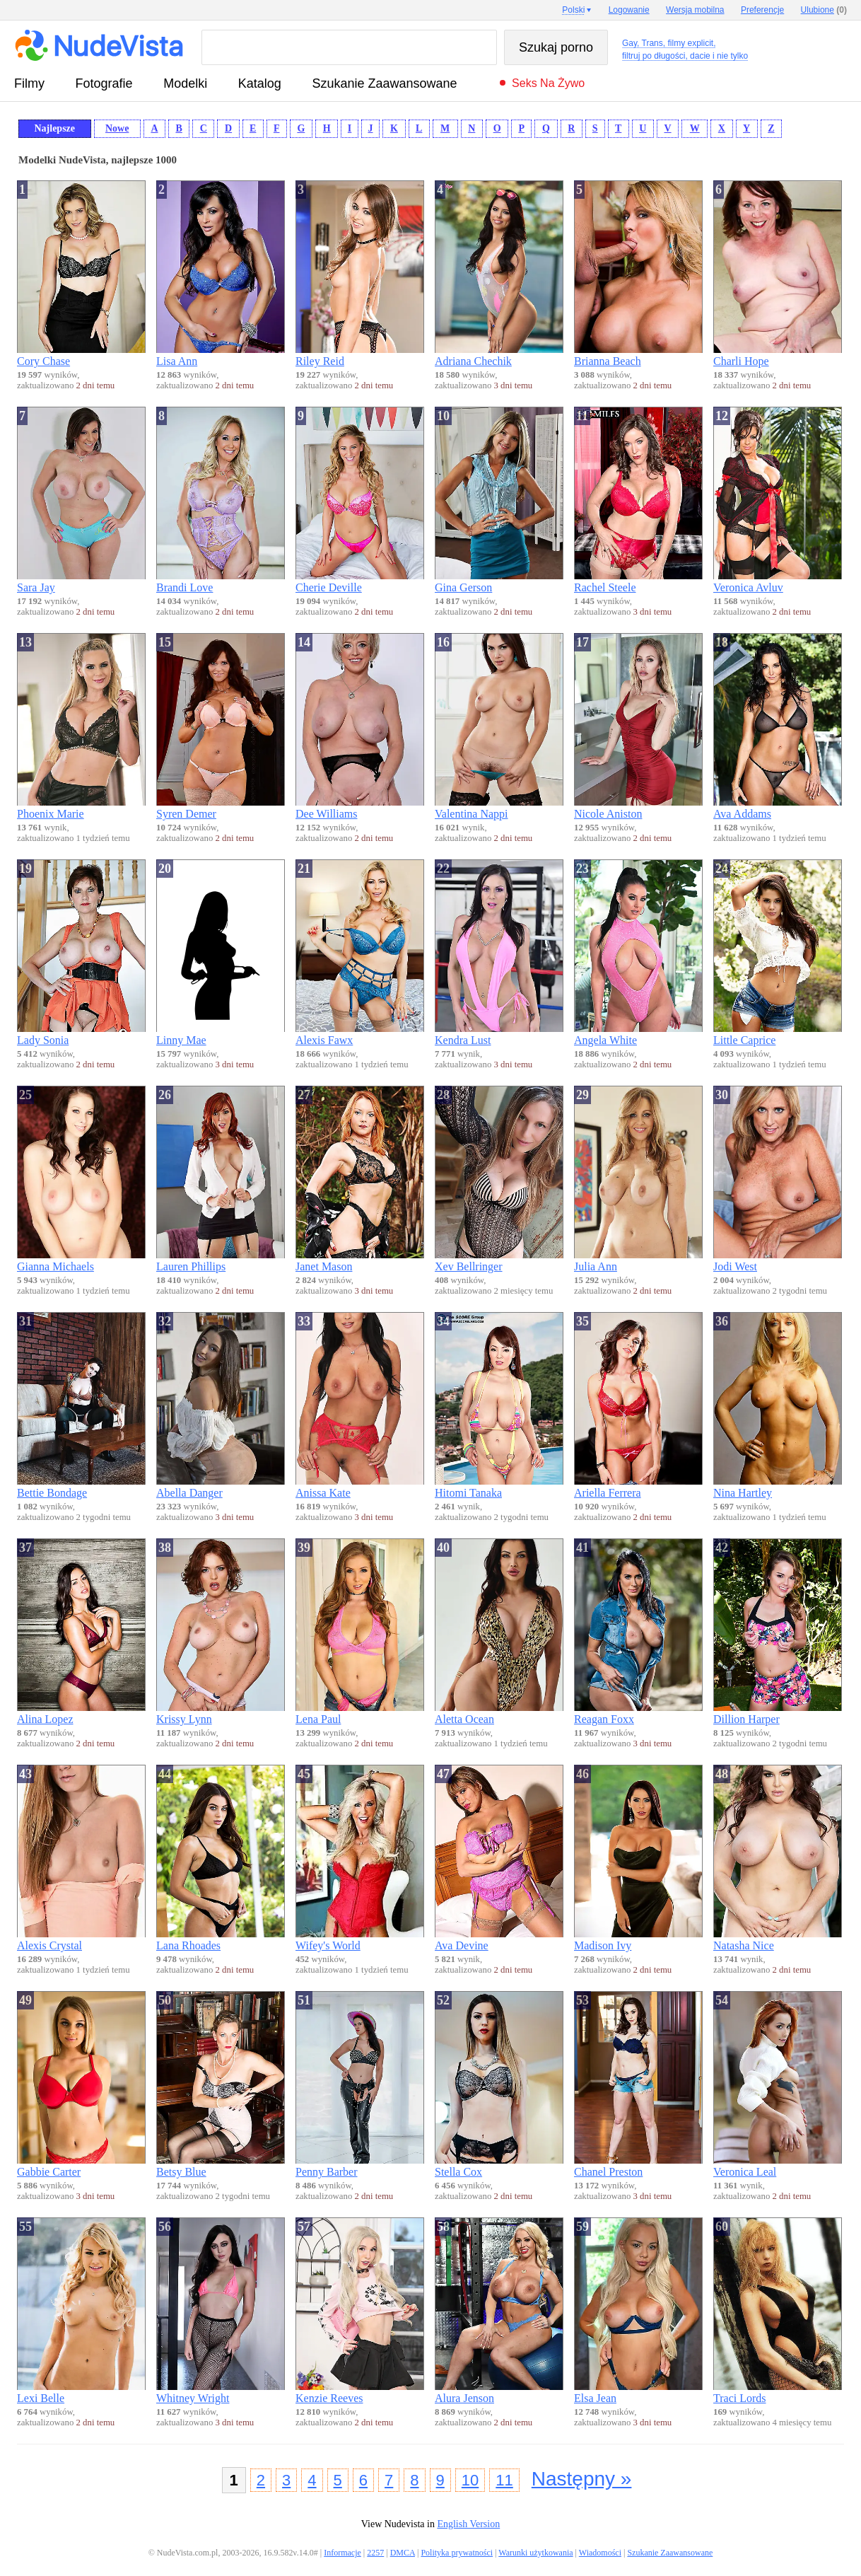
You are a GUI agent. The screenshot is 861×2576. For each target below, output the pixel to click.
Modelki (185, 83)
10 (470, 2480)
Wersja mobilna (695, 10)
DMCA (402, 2553)
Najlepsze (54, 128)
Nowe (117, 128)
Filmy (29, 83)
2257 (375, 2553)
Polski (573, 10)
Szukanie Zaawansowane (384, 83)
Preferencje (762, 10)
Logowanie (629, 10)
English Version (468, 2524)
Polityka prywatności (457, 2553)
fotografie (104, 83)
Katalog (259, 83)
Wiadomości (600, 2553)
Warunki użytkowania (535, 2553)
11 (504, 2480)
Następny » (582, 2479)
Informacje (342, 2553)
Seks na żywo (548, 83)
